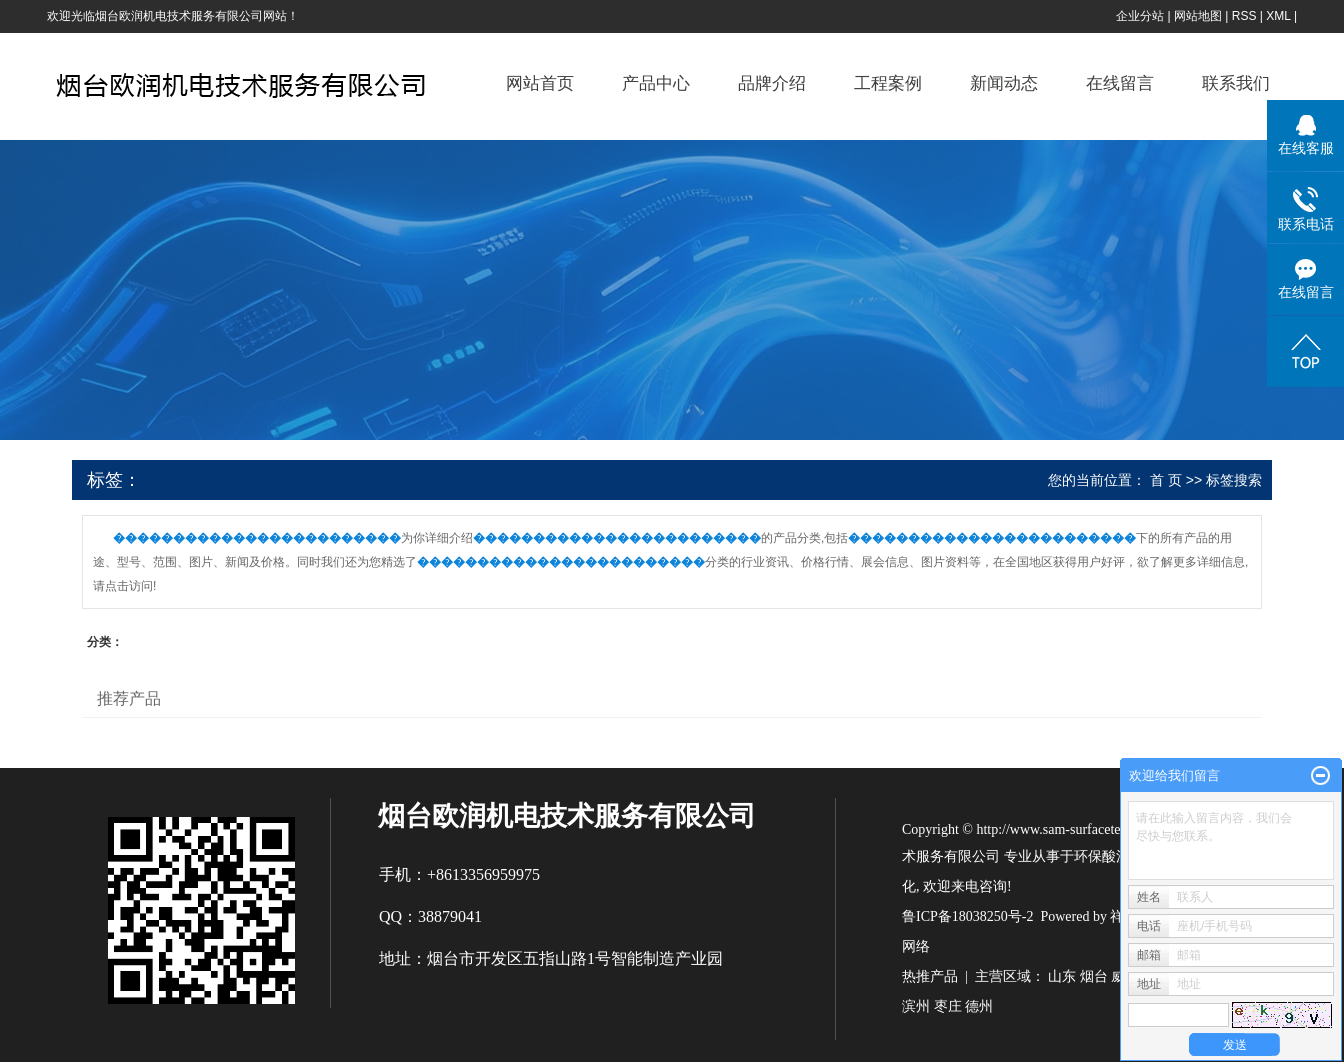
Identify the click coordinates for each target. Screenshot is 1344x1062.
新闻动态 (1004, 83)
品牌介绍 (772, 83)
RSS (1244, 16)
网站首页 (540, 83)
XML (1278, 16)
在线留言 (1120, 83)
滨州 (916, 1006)
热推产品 (930, 976)
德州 (979, 1006)
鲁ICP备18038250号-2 (967, 916)
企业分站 (1140, 16)
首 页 (1166, 480)
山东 (1062, 976)
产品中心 (656, 83)
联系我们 (1236, 83)
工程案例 (888, 83)
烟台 (1094, 976)
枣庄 (948, 1006)
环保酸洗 (1102, 856)
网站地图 (1198, 16)
